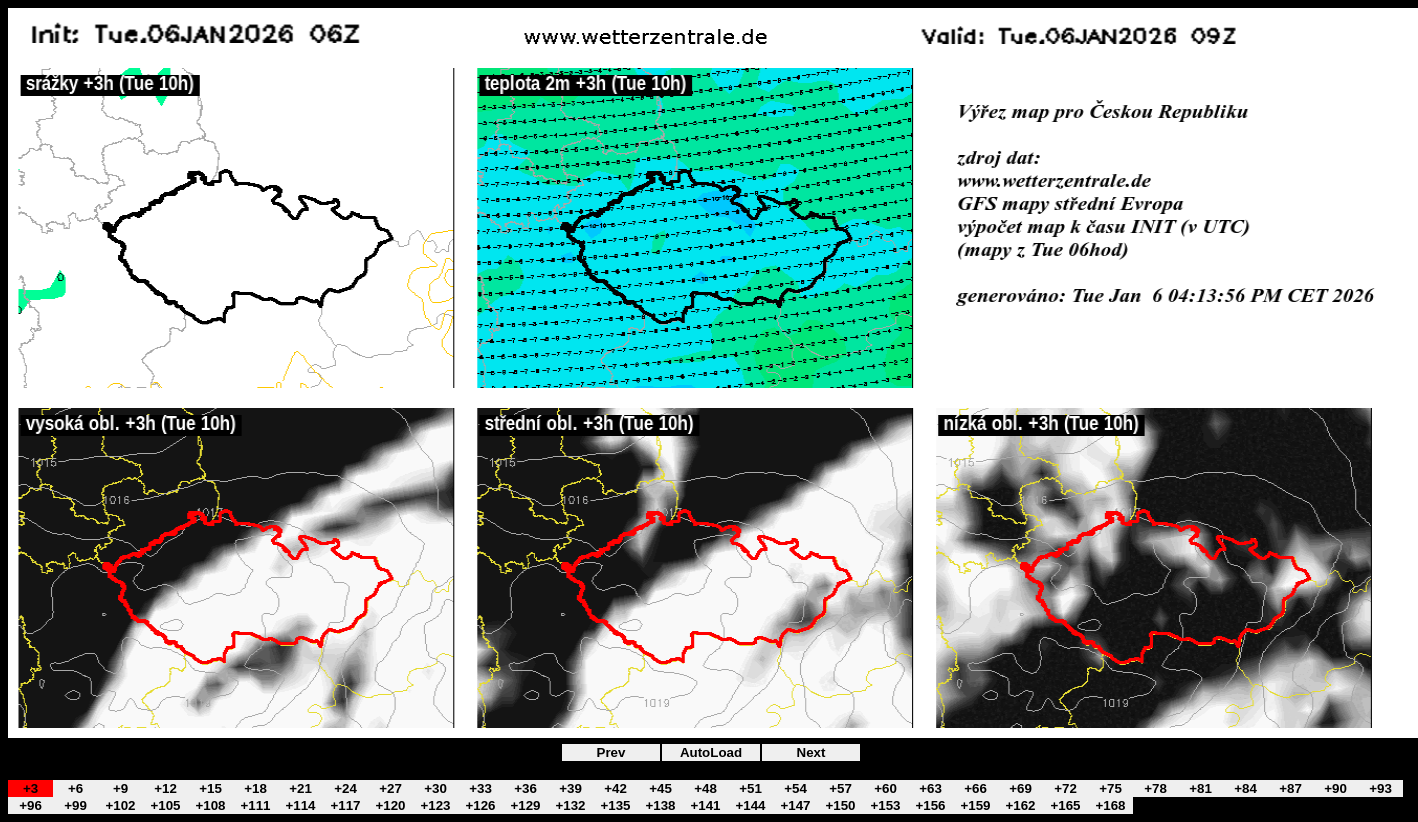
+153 (885, 805)
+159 (975, 805)
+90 (1335, 788)
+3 (30, 788)
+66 (975, 788)
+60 (885, 788)
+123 (435, 805)
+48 (705, 788)
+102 (120, 805)
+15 (210, 788)
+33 (480, 788)
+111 (255, 805)
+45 (660, 788)
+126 (480, 805)
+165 (1065, 805)
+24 (345, 788)
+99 (75, 805)
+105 (165, 805)
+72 (1065, 788)
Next (811, 752)
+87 (1290, 788)
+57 (840, 788)
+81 (1200, 788)
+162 (1020, 805)
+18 (255, 788)
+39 (570, 788)
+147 (795, 805)
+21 (300, 788)
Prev (611, 752)
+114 (300, 805)
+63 (930, 788)
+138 (660, 805)
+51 (750, 788)
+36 (525, 788)
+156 (930, 805)
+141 (705, 805)
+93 (1380, 788)
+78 (1155, 788)
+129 (525, 805)
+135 (615, 805)
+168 (1110, 805)
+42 (615, 788)
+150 (840, 805)
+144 (750, 805)
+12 (165, 788)
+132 (570, 805)
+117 (345, 805)
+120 (390, 805)
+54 (795, 788)
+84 (1245, 788)
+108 (210, 805)
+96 (30, 805)
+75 (1110, 788)
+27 (390, 788)
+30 (435, 788)
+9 (120, 788)
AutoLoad (711, 752)
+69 (1020, 788)
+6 (75, 788)
